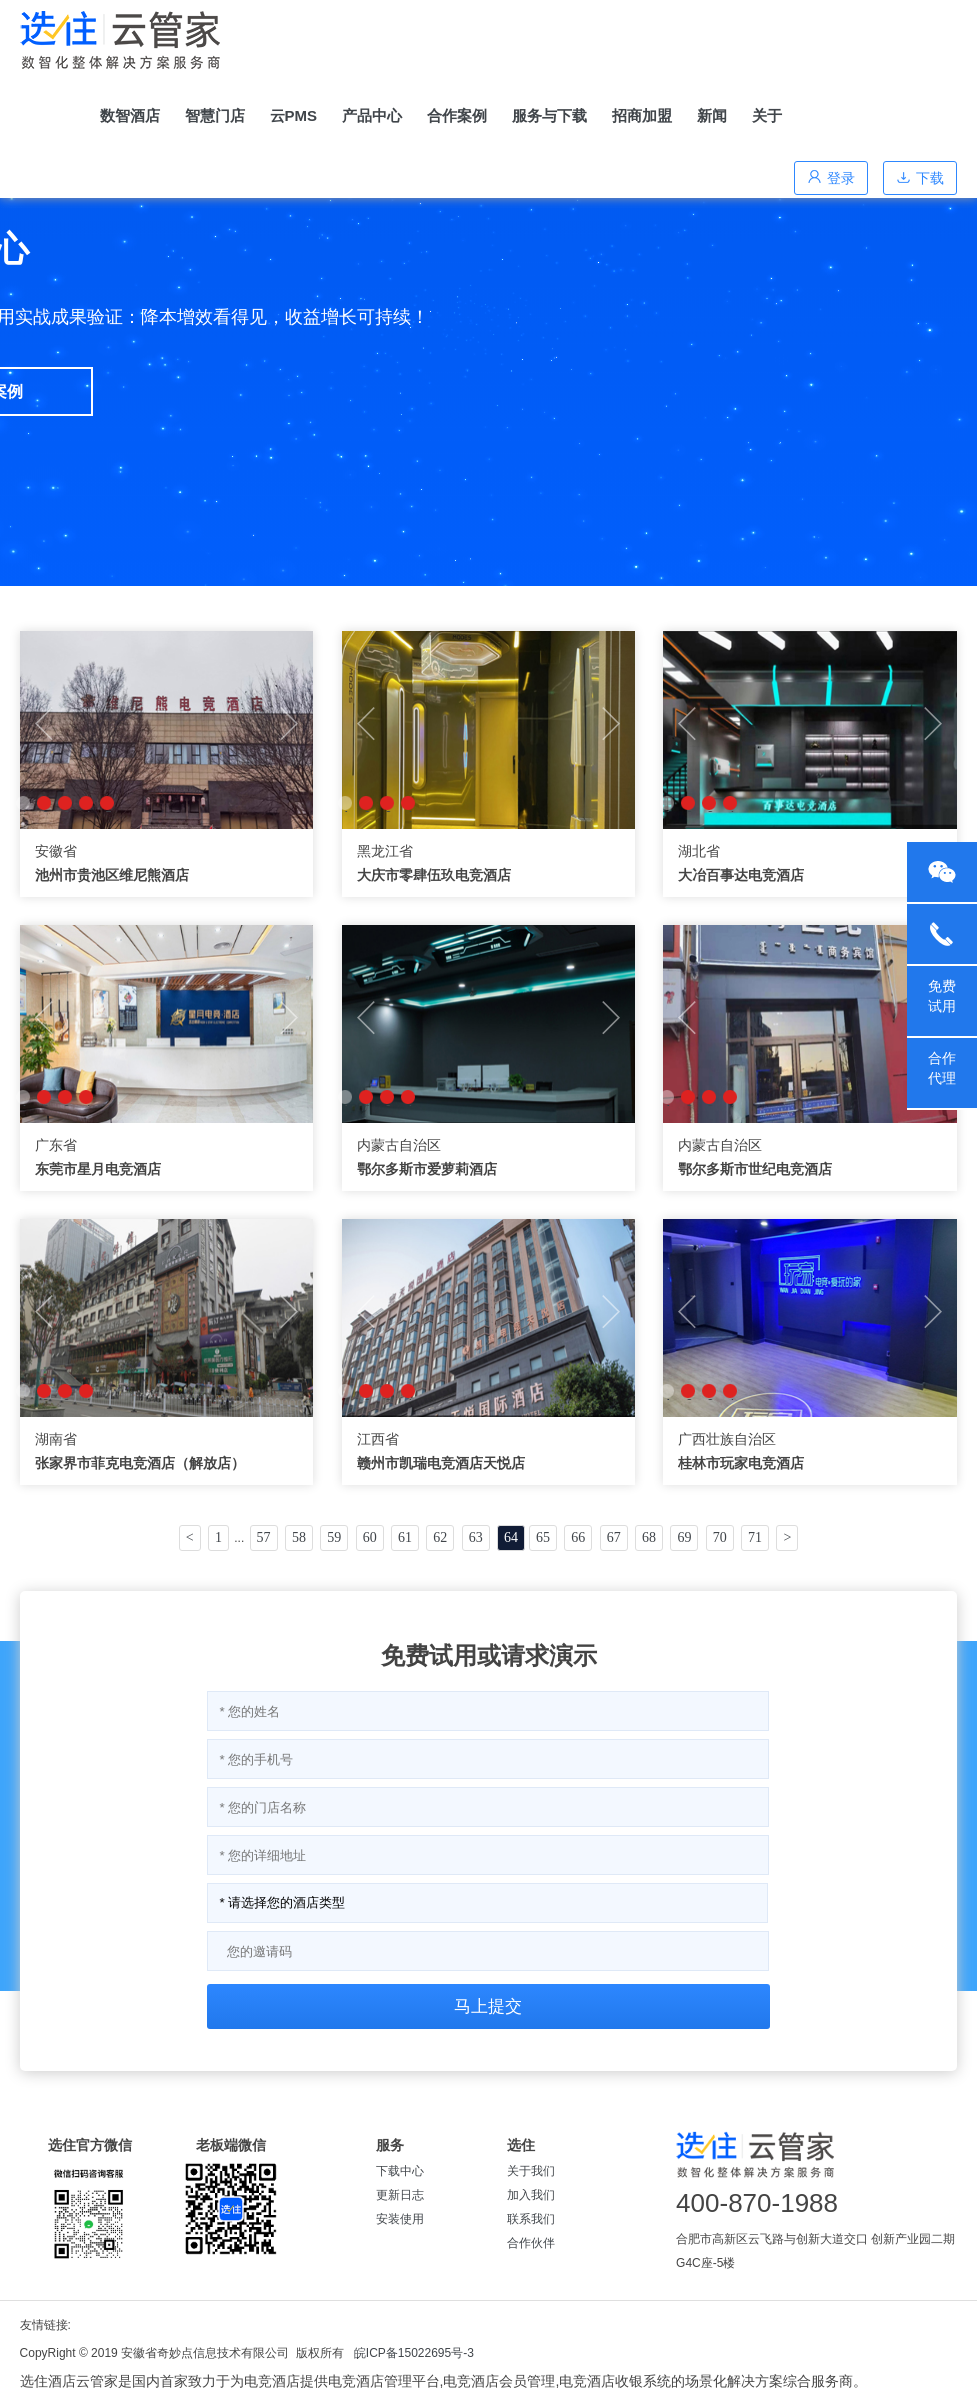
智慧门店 (215, 115)
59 (334, 1537)
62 (440, 1537)
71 (755, 1537)
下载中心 (400, 2171)
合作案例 (457, 115)
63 (476, 1537)
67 (614, 1537)
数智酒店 (130, 115)
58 (299, 1537)
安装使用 (400, 2219)
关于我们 (531, 2171)
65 (543, 1537)
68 (649, 1537)
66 (578, 1537)
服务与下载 (549, 115)
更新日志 (400, 2195)
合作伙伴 (531, 2243)
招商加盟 (642, 115)
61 (405, 1537)
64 (511, 1537)
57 (264, 1537)
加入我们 (531, 2195)
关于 (767, 115)
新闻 (712, 115)
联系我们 (531, 2219)
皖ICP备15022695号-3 (414, 2353)
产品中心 (372, 115)
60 (370, 1537)
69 (684, 1537)
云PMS (294, 115)
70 (720, 1537)
